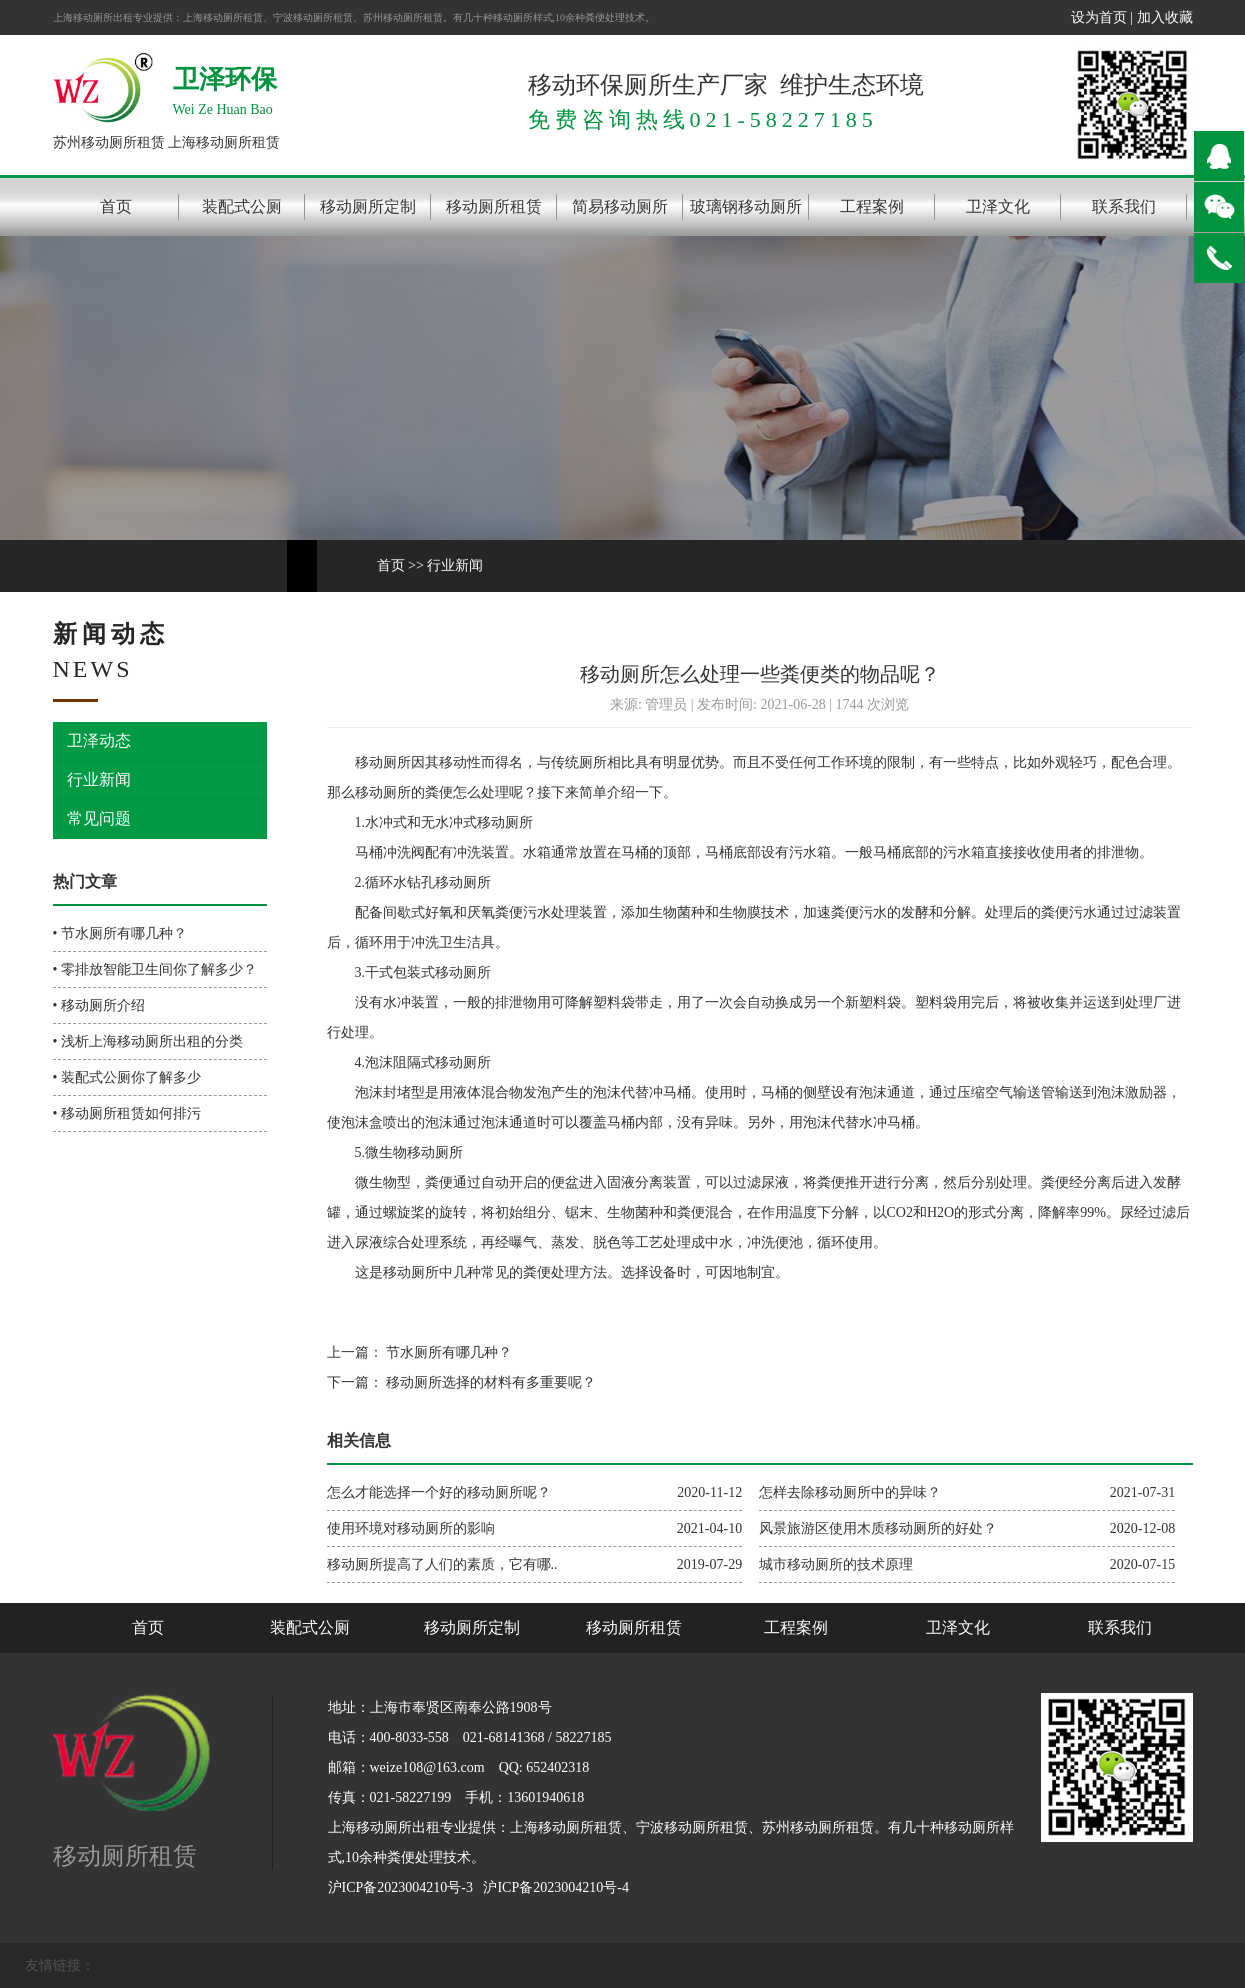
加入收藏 (1165, 17)
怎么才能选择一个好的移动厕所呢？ (439, 1492)
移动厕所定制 (368, 206)
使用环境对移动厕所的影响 (411, 1528)
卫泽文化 (998, 206)
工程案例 (872, 206)
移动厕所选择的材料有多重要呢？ (490, 1382)
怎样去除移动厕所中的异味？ (850, 1492)
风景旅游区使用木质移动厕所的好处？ (878, 1528)
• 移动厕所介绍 (99, 1005)
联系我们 (1124, 206)
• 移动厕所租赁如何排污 (127, 1113)
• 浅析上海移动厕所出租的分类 (148, 1041)
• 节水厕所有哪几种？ (120, 933)
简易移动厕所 (620, 206)
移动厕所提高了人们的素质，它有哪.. (442, 1564)
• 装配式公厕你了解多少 (127, 1077)
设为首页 (1099, 17)
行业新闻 (455, 565)
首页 (116, 206)
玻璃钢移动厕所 (746, 206)
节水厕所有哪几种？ (448, 1352)
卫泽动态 (99, 740)
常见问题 (99, 818)
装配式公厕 (242, 206)
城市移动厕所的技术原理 (836, 1564)
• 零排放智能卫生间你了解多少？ (155, 969)
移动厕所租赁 (494, 206)
